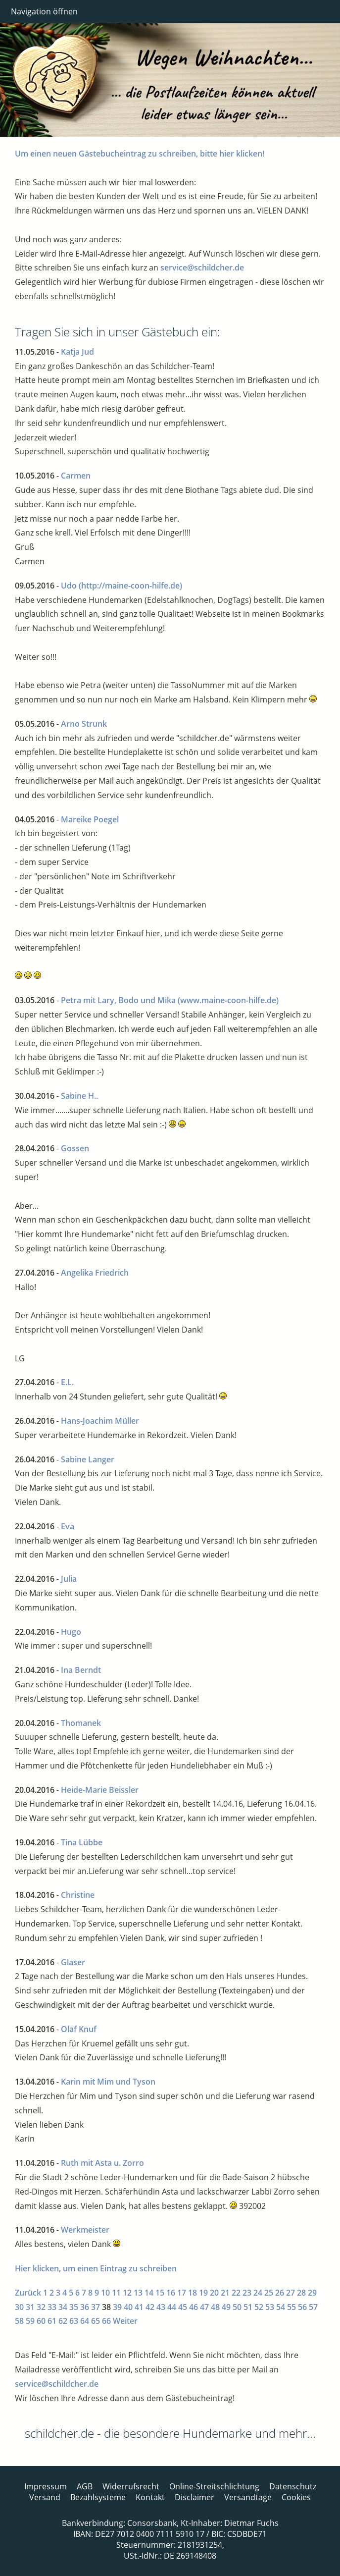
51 (247, 2307)
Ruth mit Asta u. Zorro (102, 2162)
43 (160, 2307)
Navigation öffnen (44, 11)
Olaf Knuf (79, 2029)
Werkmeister (85, 2229)
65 (95, 2320)
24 (257, 2292)
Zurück (28, 2292)
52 (258, 2307)
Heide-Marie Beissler (100, 1789)
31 (30, 2307)
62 (62, 2320)
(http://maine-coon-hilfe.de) (130, 585)
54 (280, 2307)
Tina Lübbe (81, 1842)
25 (268, 2292)
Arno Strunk (84, 723)
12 (127, 2292)
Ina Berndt (81, 1669)
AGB (85, 2486)
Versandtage (248, 2497)
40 (128, 2307)
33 (52, 2307)
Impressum (45, 2486)
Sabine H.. (79, 1095)
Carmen (76, 475)
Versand (44, 2497)
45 (182, 2307)
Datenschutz (292, 2486)
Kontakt (150, 2497)
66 (106, 2320)
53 (269, 2307)
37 (95, 2307)
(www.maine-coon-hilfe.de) (228, 1000)
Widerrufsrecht (130, 2486)
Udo (69, 585)
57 (313, 2307)
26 (279, 2292)
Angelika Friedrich (95, 1272)
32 (41, 2307)
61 (52, 2320)
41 (139, 2307)
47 (204, 2307)
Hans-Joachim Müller (100, 1420)
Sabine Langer (87, 1459)
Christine (78, 1894)
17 (181, 2292)
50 (237, 2307)
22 (236, 2292)
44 (171, 2307)
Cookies (296, 2497)
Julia (69, 1578)
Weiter (125, 2320)
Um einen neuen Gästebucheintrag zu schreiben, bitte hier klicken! (139, 153)
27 (290, 2292)
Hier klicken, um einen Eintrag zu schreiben (96, 2268)
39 (117, 2307)
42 (150, 2307)
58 (19, 2320)
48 (215, 2307)
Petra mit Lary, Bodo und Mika (118, 1000)
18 (192, 2292)
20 (214, 2292)
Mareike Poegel (90, 819)
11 (116, 2292)
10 (105, 2292)
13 (138, 2292)
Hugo (71, 1631)
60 (41, 2320)
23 (247, 2292)
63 (73, 2320)
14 (149, 2292)
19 (203, 2292)
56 (302, 2307)
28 (301, 2292)
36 (84, 2307)
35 (73, 2307)
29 (312, 2292)
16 (170, 2292)
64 (84, 2320)
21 (225, 2292)
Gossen (75, 1148)
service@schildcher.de (202, 267)
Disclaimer (194, 2497)
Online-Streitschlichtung (214, 2486)
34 (62, 2307)
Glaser (73, 1962)
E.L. (67, 1382)
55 (291, 2307)
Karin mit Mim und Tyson (108, 2081)
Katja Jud (77, 351)
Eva (67, 1526)
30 (19, 2307)
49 (226, 2307)
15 (159, 2292)
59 (30, 2320)
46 (193, 2307)
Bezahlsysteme (98, 2497)
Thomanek (81, 1722)
